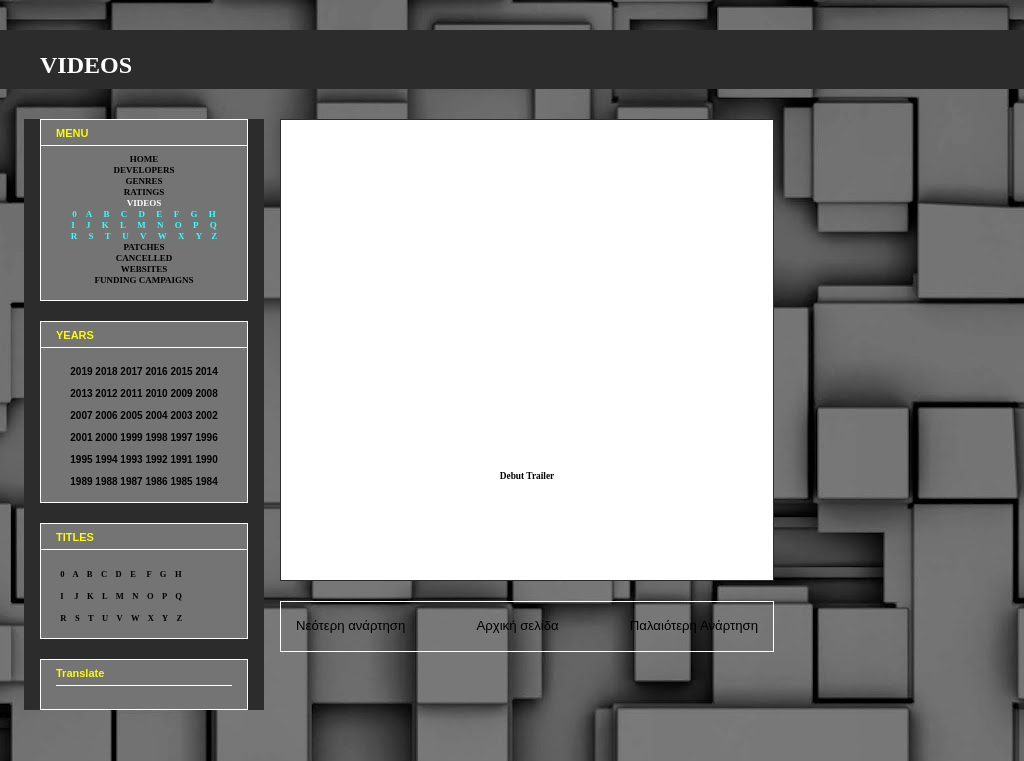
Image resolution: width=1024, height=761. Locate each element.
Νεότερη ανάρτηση (350, 625)
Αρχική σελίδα (517, 625)
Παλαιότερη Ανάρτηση (694, 625)
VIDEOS (86, 65)
